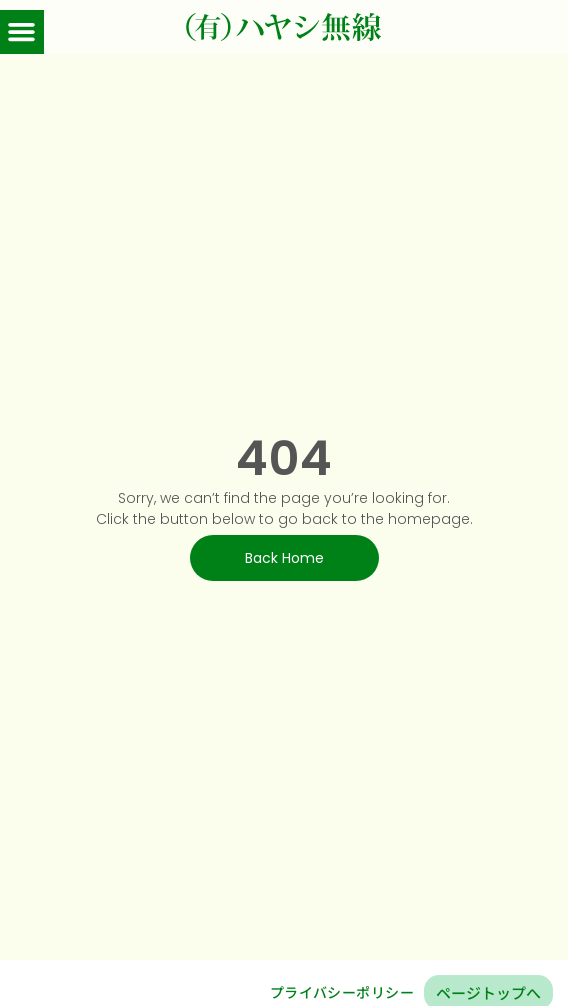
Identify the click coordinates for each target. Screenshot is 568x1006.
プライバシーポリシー (342, 992)
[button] (22, 32)
